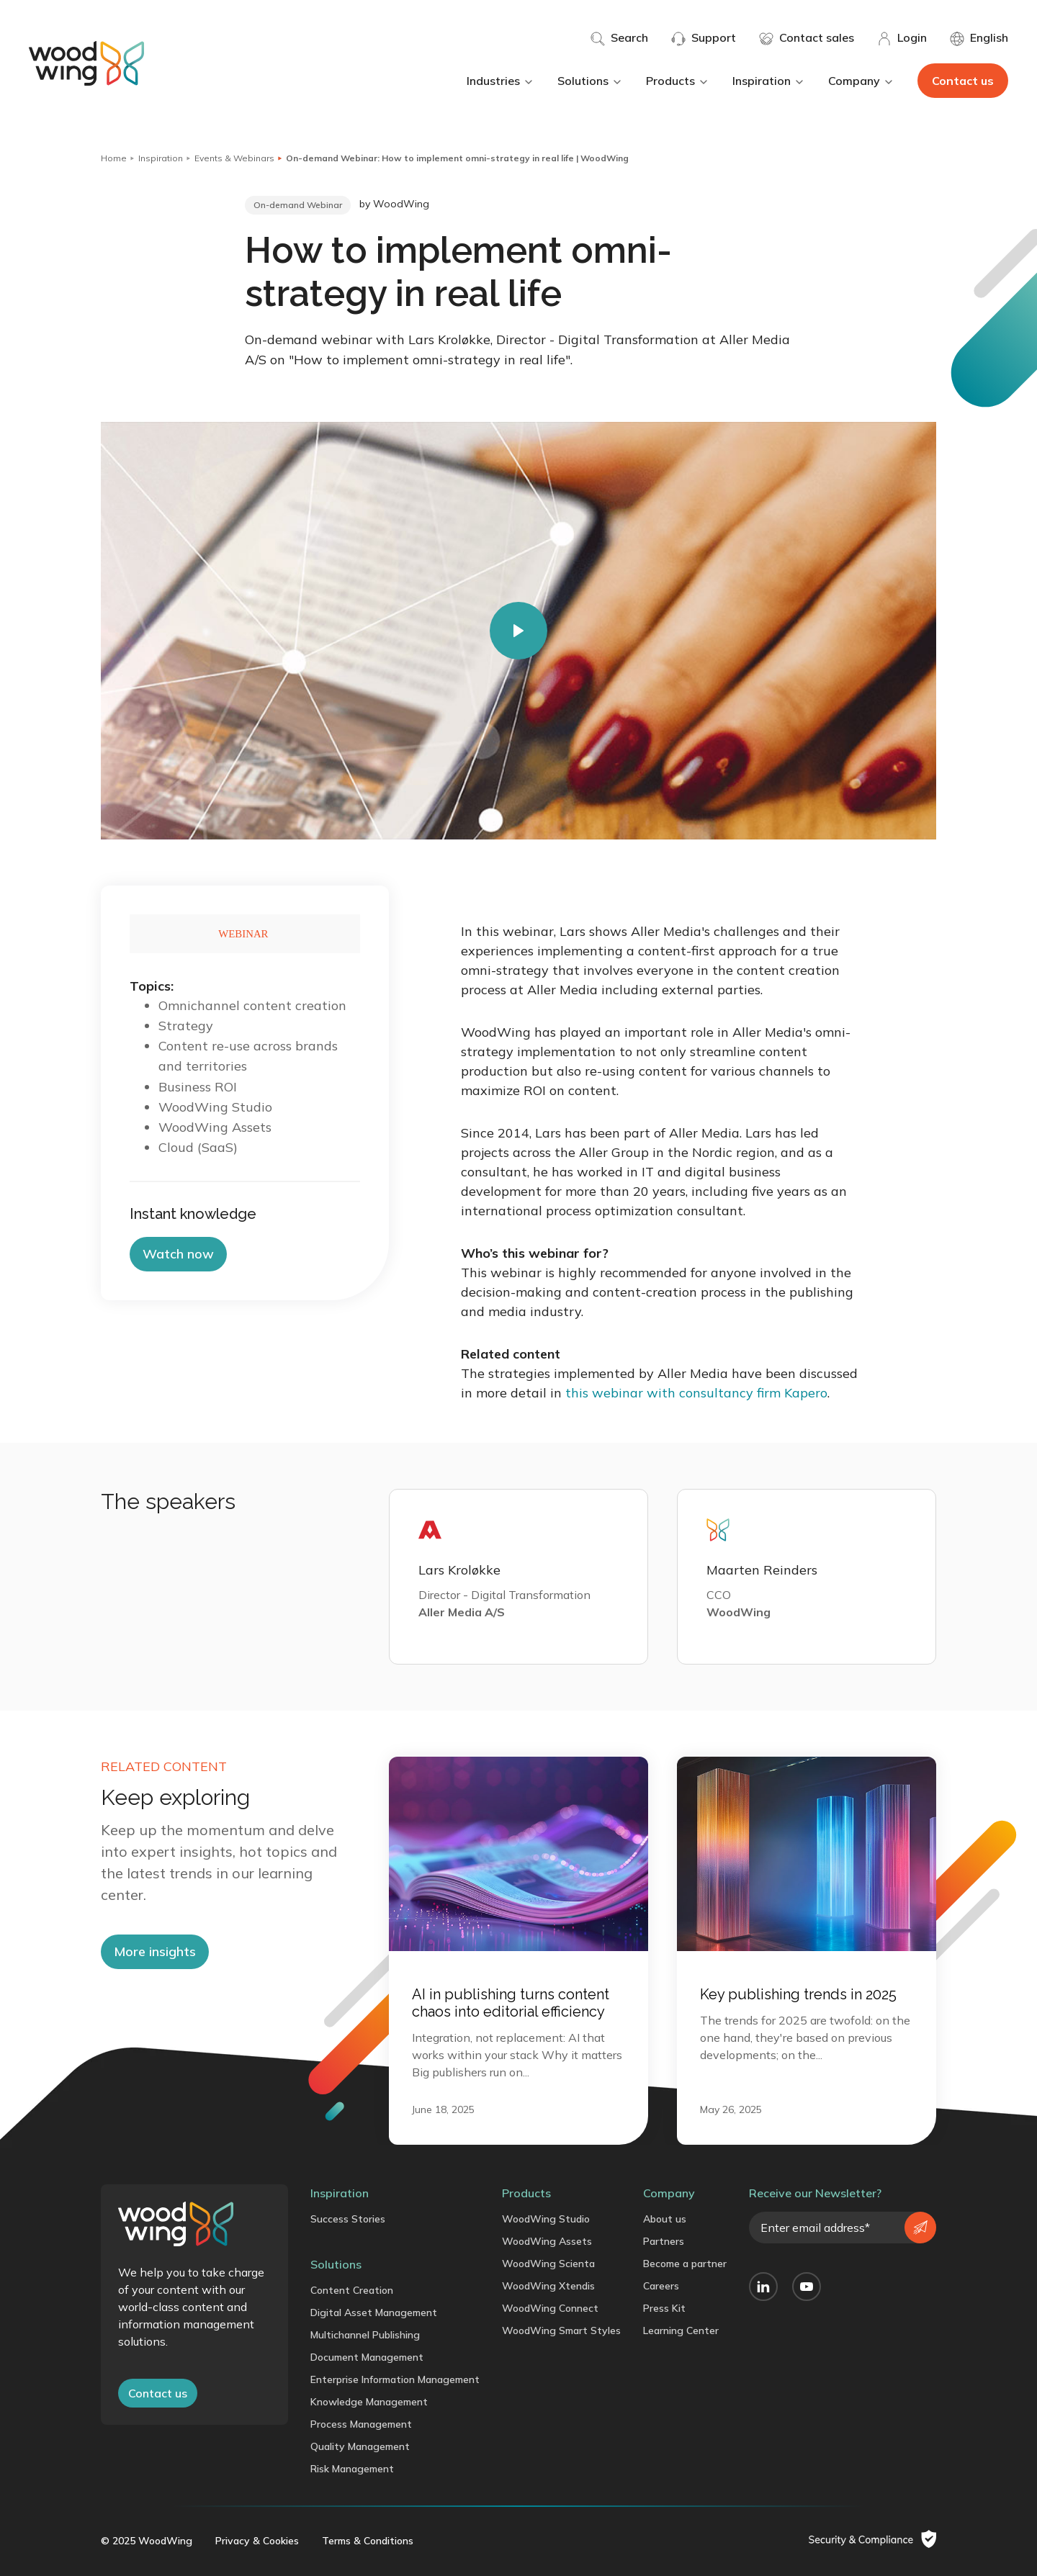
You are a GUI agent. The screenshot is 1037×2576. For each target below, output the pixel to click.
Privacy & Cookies (257, 2540)
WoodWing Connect (550, 2308)
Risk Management (352, 2468)
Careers (661, 2285)
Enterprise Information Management (395, 2379)
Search (619, 38)
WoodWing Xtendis (548, 2285)
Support (703, 38)
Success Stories (347, 2218)
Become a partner (685, 2263)
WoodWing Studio (546, 2218)
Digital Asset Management (373, 2312)
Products (677, 80)
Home (114, 158)
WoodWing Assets (547, 2241)
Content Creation (351, 2290)
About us (664, 2218)
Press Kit (664, 2308)
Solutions (590, 80)
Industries (500, 80)
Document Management (366, 2357)
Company (861, 80)
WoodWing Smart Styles (561, 2330)
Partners (663, 2241)
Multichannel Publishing (365, 2334)
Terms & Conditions (367, 2540)
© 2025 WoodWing (146, 2540)
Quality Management (360, 2446)
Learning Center (681, 2330)
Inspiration (768, 80)
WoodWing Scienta (548, 2263)
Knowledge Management (369, 2401)
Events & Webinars (234, 158)
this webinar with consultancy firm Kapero (696, 1392)
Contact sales (806, 38)
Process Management (361, 2424)
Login (902, 38)
